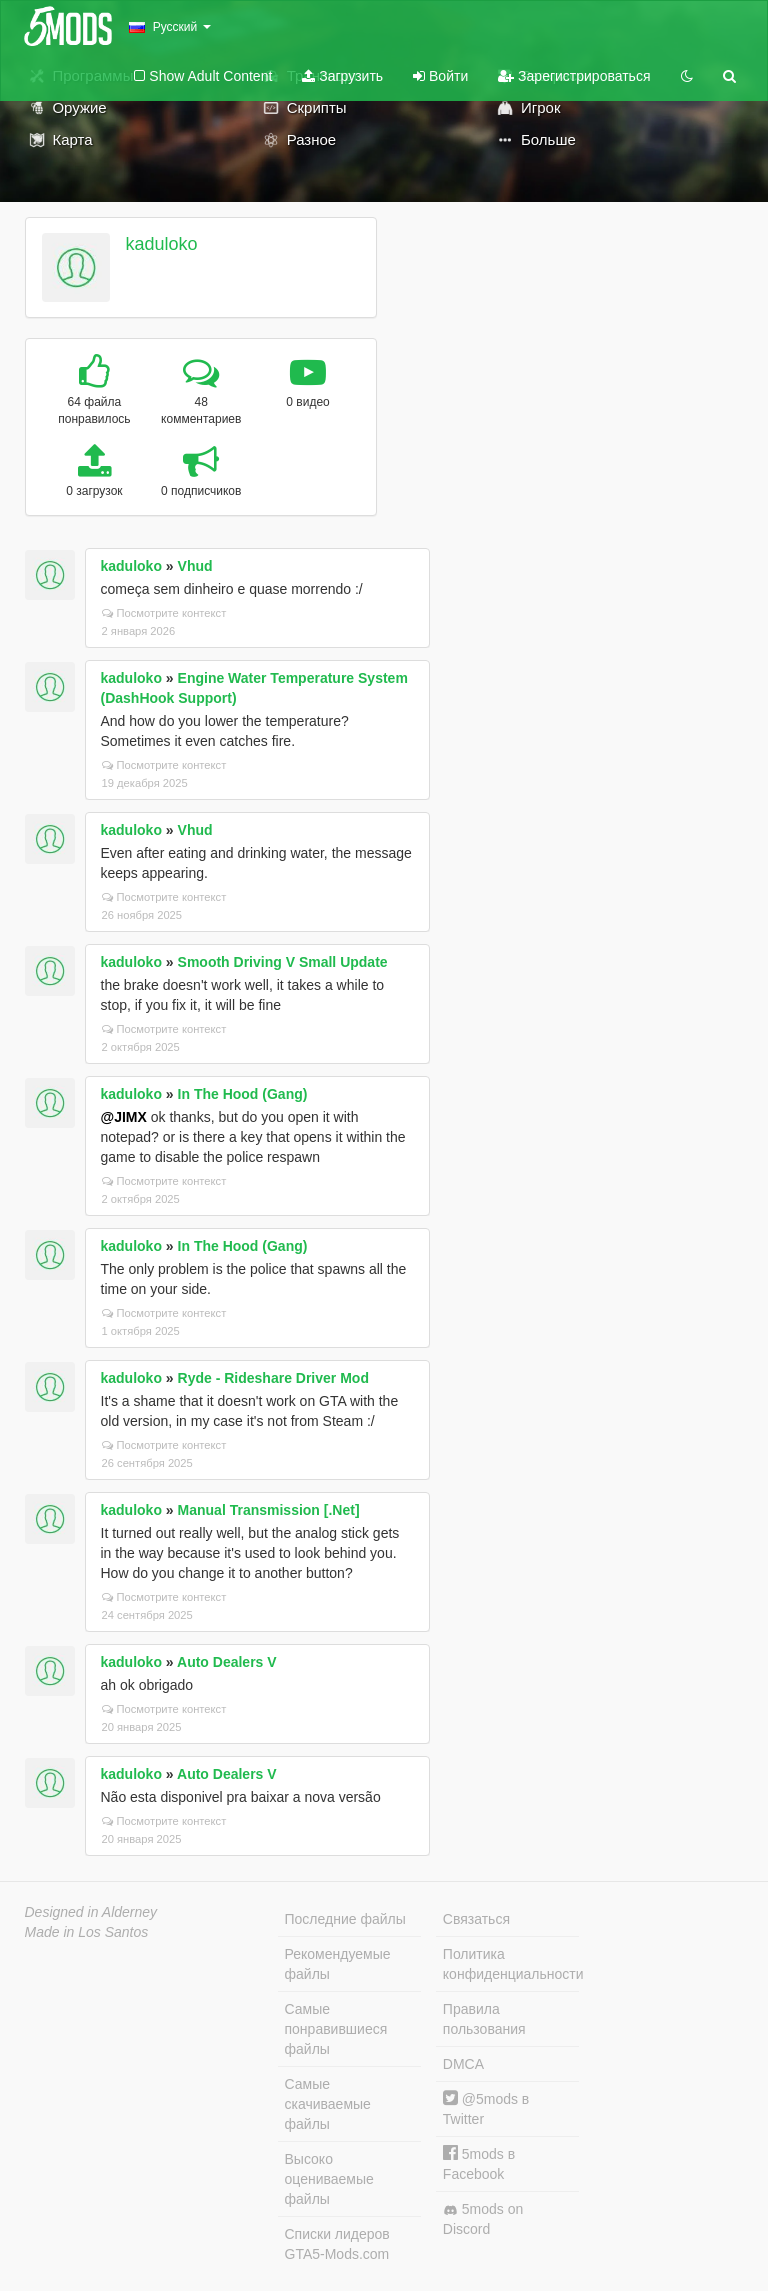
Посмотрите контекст (164, 613)
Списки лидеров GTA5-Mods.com (337, 2244)
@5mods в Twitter (486, 2108)
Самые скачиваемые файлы (328, 2104)
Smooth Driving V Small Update (283, 962)
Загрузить (342, 76)
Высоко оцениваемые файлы (329, 2179)
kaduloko (161, 244)
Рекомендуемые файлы (338, 1964)
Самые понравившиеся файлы (336, 2029)
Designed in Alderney (91, 1912)
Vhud (195, 566)
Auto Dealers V (227, 1662)
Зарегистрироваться (574, 76)
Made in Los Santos (87, 1932)
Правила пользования (484, 2019)
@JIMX (124, 1117)
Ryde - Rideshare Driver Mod (273, 1378)
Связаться (476, 1919)
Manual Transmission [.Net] (269, 1510)
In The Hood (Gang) (243, 1094)
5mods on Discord (483, 2219)
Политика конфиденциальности (511, 1964)
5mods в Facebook (479, 2163)
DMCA (463, 2064)
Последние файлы (345, 1919)
